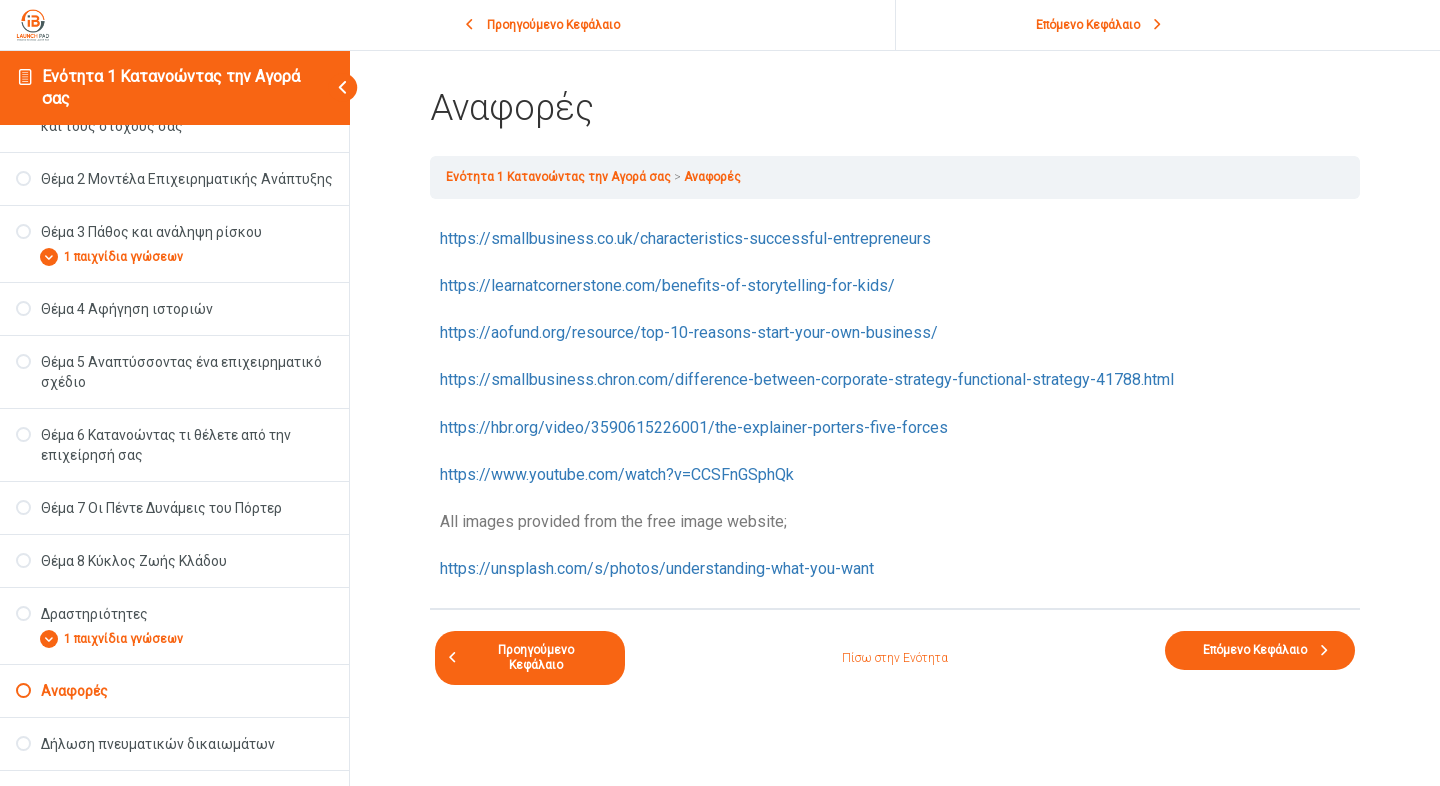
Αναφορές (712, 177)
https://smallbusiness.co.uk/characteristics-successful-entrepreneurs (685, 238)
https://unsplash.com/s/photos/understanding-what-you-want (657, 568)
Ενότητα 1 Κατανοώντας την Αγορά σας (558, 177)
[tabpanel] (895, 404)
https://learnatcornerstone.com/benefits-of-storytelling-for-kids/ (667, 285)
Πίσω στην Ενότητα (895, 658)
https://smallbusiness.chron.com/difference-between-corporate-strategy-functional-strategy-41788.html (807, 379)
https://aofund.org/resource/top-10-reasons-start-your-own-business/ (689, 332)
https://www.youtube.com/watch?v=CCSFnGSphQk (617, 474)
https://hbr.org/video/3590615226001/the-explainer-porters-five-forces (694, 427)
